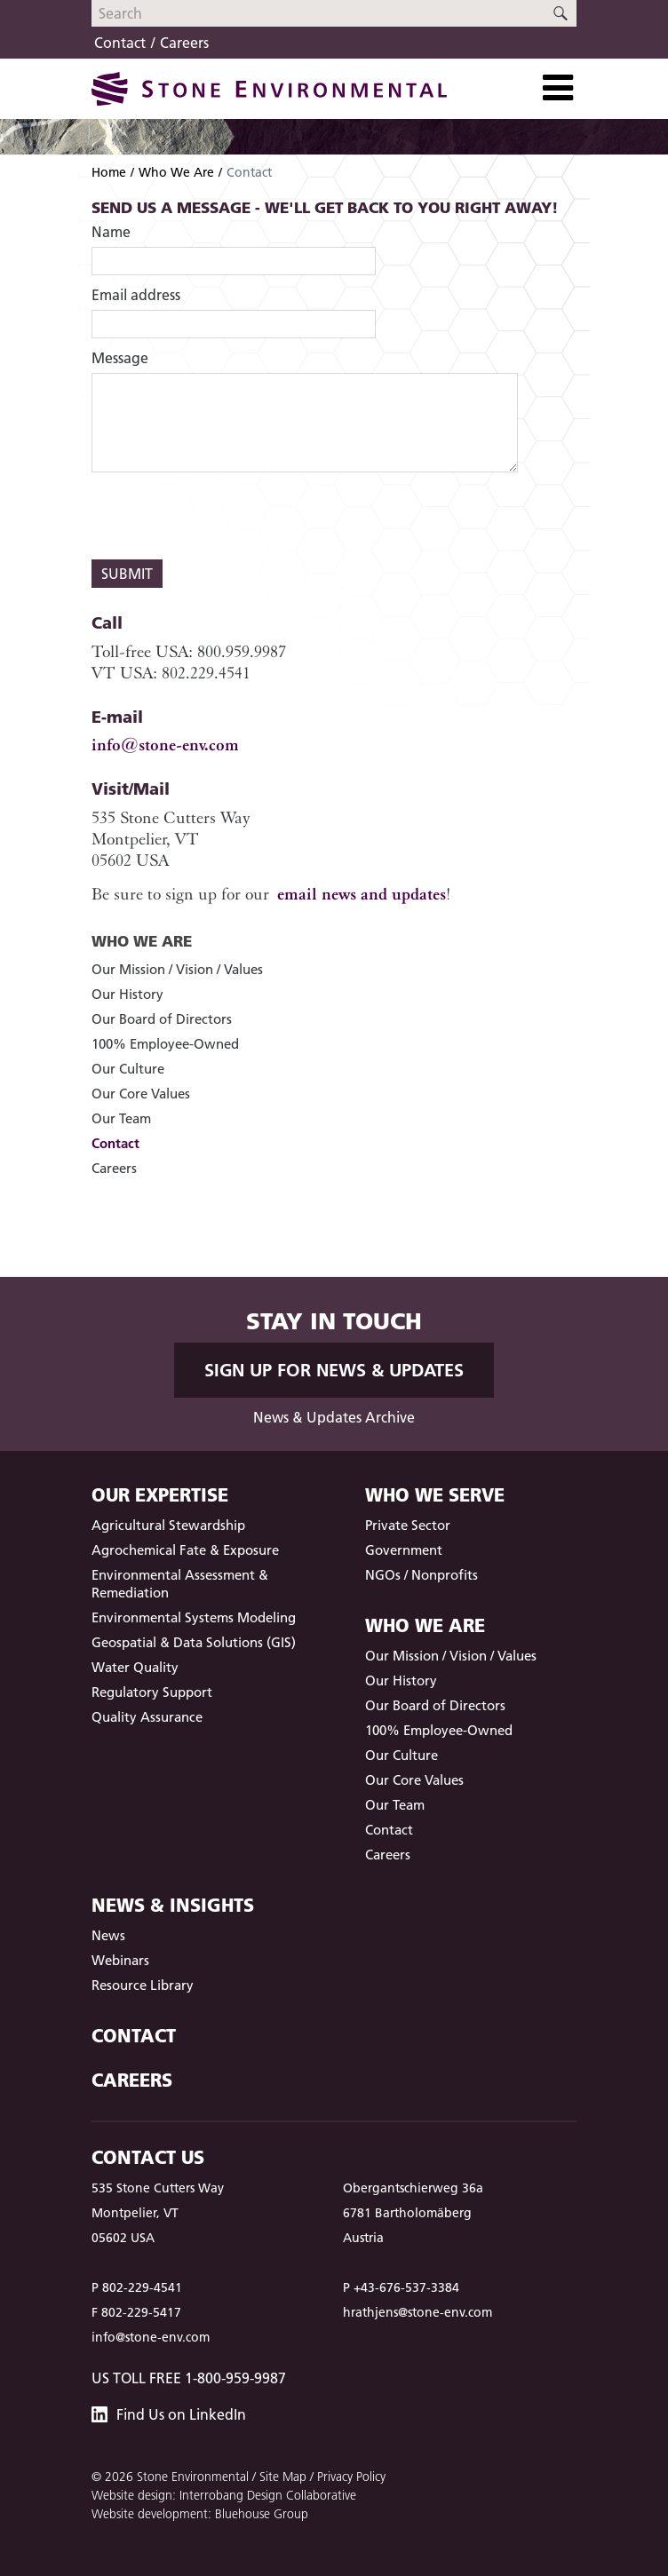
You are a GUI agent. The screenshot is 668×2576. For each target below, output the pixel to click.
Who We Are (176, 172)
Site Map (282, 2477)
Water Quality (135, 1667)
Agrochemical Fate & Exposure (185, 1550)
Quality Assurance (147, 1716)
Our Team (121, 1118)
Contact (120, 43)
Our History (127, 994)
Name (111, 232)
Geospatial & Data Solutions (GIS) (193, 1642)
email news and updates (361, 894)
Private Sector (407, 1525)
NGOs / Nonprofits (421, 1574)
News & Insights (172, 1905)
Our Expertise (159, 1495)
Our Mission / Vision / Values (177, 969)
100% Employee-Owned (165, 1043)
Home (108, 172)
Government (403, 1550)
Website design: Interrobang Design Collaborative (223, 2495)
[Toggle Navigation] (558, 88)
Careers (184, 43)
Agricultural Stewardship (168, 1525)
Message (119, 358)
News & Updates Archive (334, 1417)
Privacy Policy (351, 2477)
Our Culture (127, 1068)
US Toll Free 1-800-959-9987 (188, 2378)
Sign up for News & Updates (334, 1370)
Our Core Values (140, 1093)
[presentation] (226, 516)
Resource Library (142, 1985)
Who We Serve (435, 1495)
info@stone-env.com (165, 744)
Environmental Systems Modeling (193, 1617)
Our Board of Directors (161, 1019)
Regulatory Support (151, 1692)
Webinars (120, 1960)
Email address (135, 295)
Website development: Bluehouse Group (199, 2514)
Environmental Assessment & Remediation (179, 1583)
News (108, 1935)
